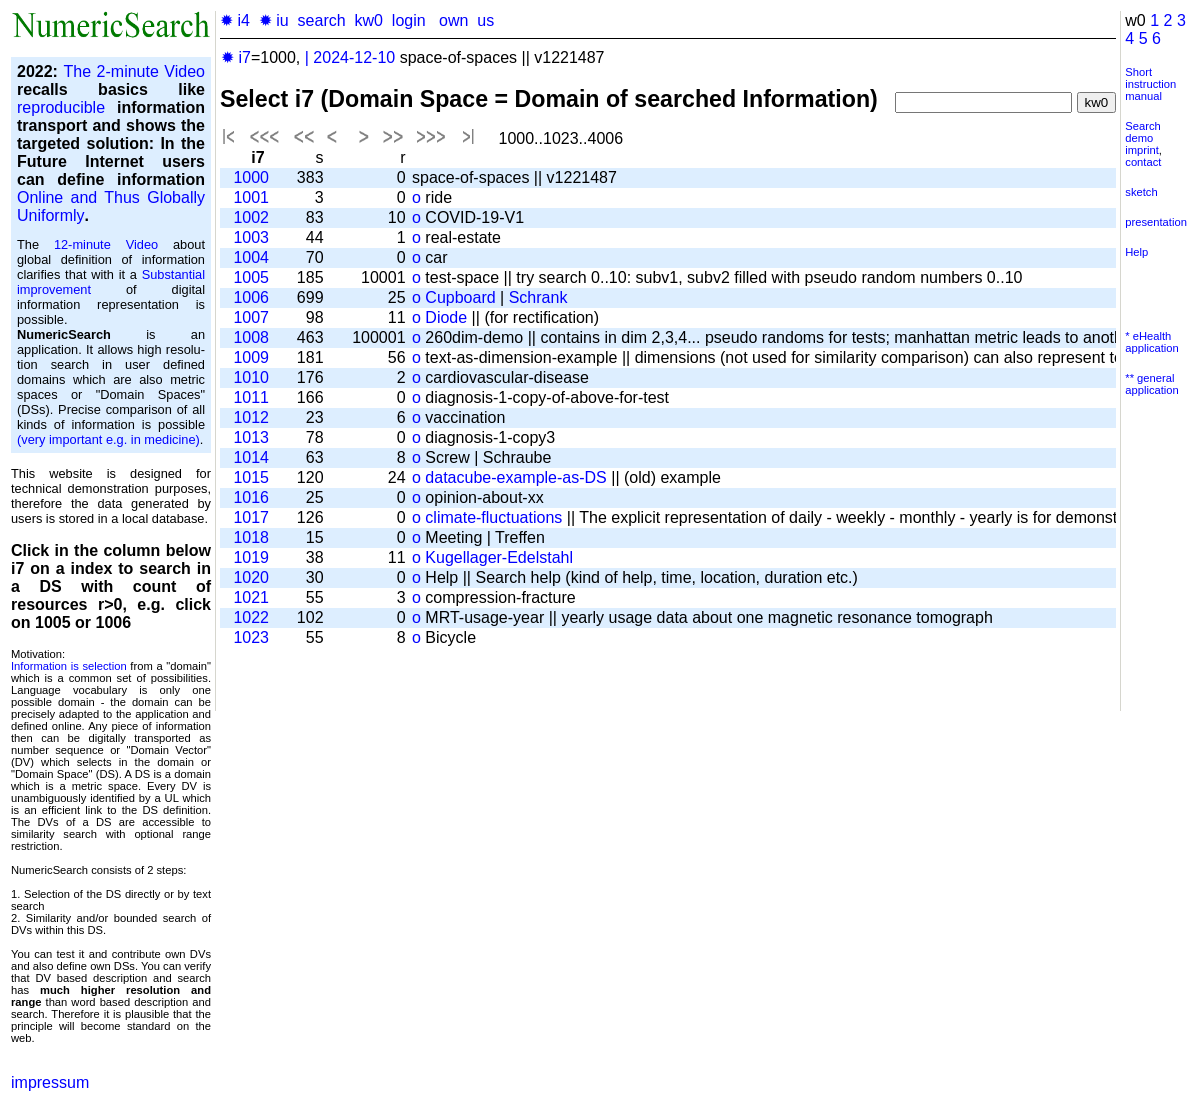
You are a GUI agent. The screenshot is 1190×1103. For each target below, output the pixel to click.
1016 (251, 497)
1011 (251, 397)
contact (1143, 162)
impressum (50, 1082)
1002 (251, 217)
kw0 (369, 20)
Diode (446, 317)
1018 (251, 537)
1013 (251, 437)
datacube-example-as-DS (515, 477)
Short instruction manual (1150, 84)
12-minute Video (106, 244)
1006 (251, 297)
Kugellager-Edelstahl (499, 557)
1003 (251, 237)
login (409, 20)
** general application (1152, 384)
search (322, 20)
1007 (251, 317)
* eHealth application (1152, 342)
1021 (251, 597)
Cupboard (460, 297)
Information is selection (69, 666)
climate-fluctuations (493, 517)
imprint (1142, 150)
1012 (251, 417)
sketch (1141, 192)
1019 (251, 557)
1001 (251, 197)
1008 (251, 337)
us (485, 20)
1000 (251, 177)
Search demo (1142, 132)
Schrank (538, 297)
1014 (251, 457)
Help (1136, 252)
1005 (251, 277)
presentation (1156, 222)
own (453, 20)
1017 (251, 517)
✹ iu (274, 20)
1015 (251, 477)
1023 (251, 637)
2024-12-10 (354, 57)
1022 (251, 617)
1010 (251, 377)
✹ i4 (235, 20)
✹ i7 (236, 57)
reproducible (61, 107)
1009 (251, 357)
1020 (251, 577)
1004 (251, 257)
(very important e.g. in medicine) (108, 439)
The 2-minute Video (134, 71)
